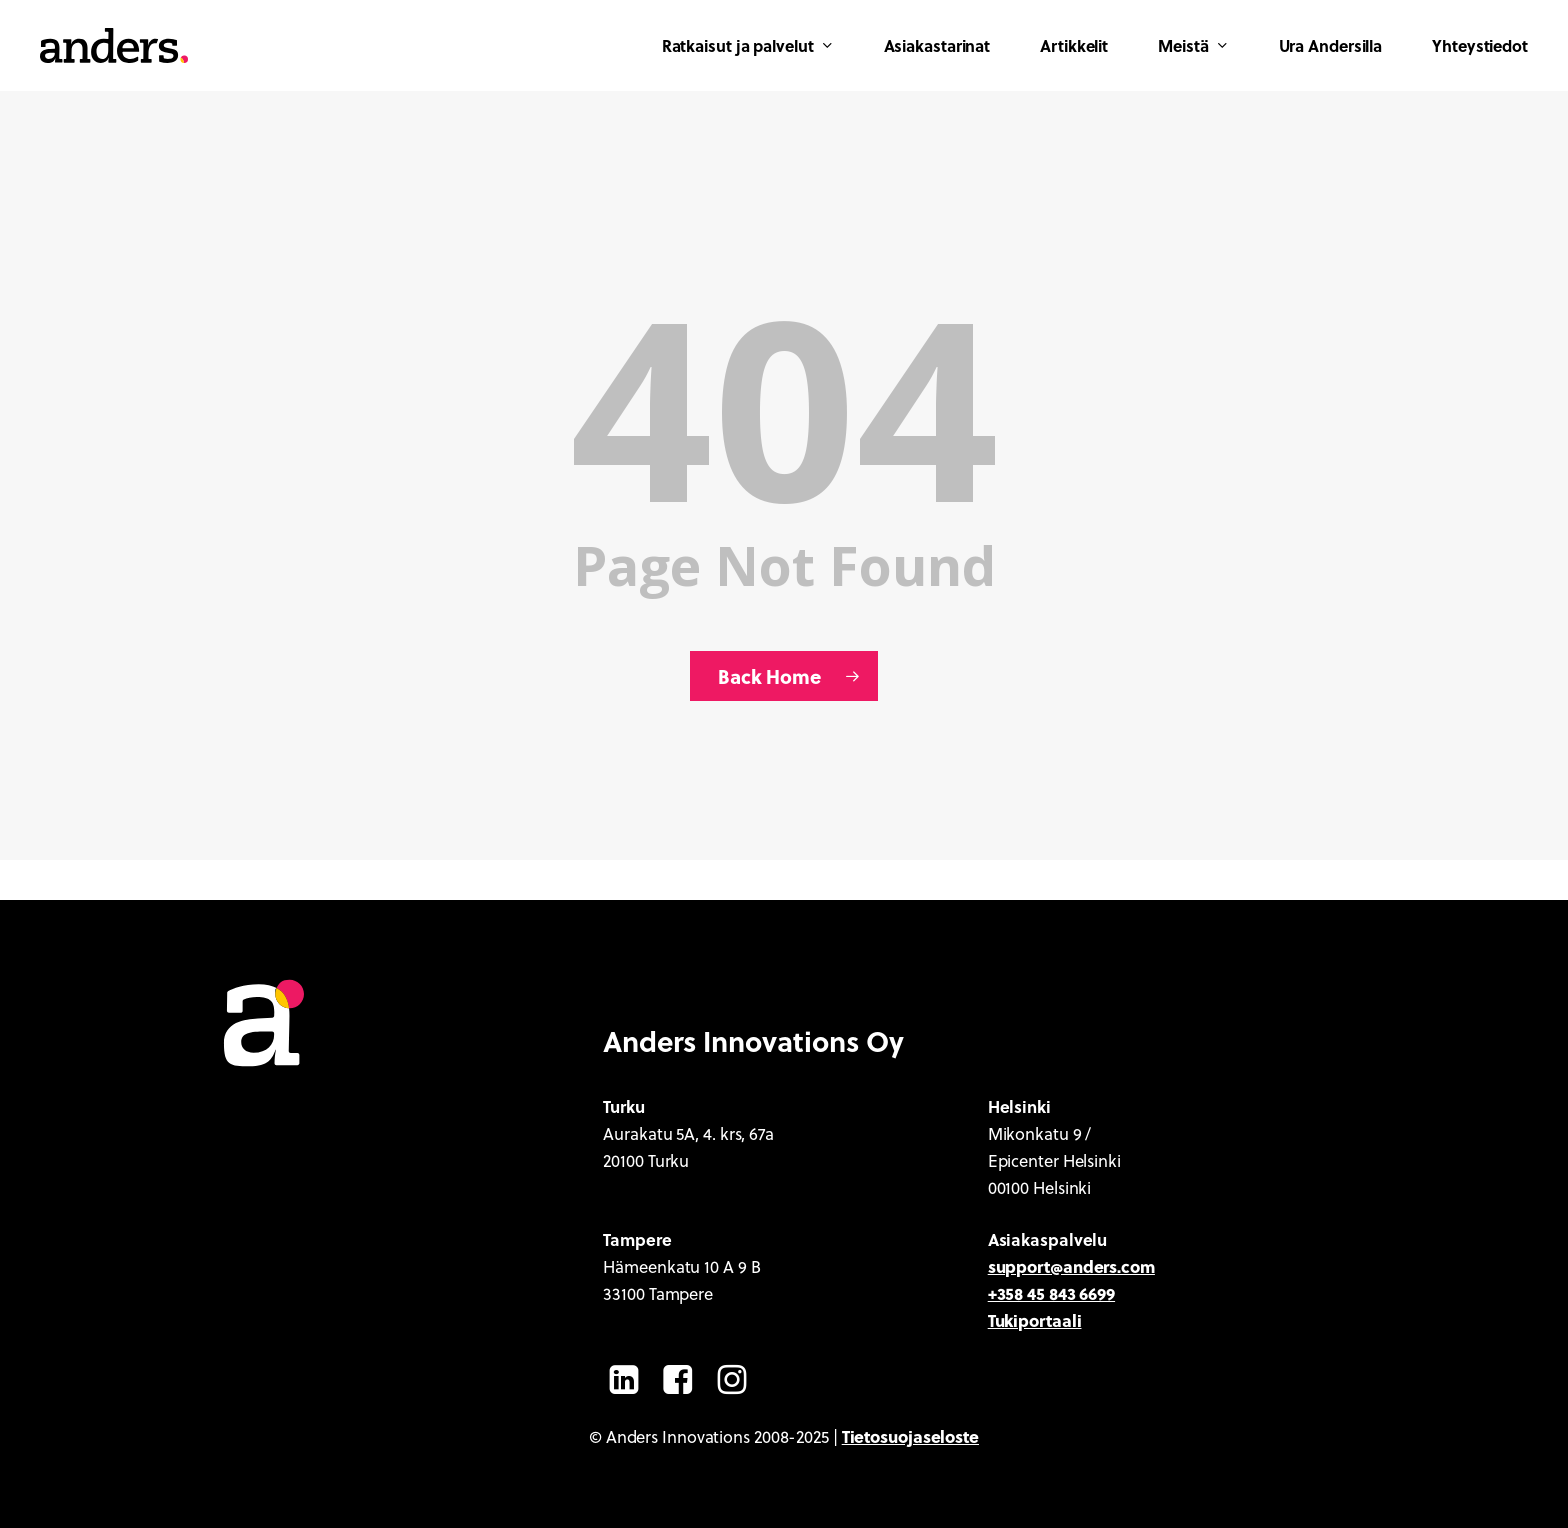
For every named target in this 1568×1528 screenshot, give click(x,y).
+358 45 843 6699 (1051, 1293)
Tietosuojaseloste (910, 1436)
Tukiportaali (1035, 1320)
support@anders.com (1071, 1266)
